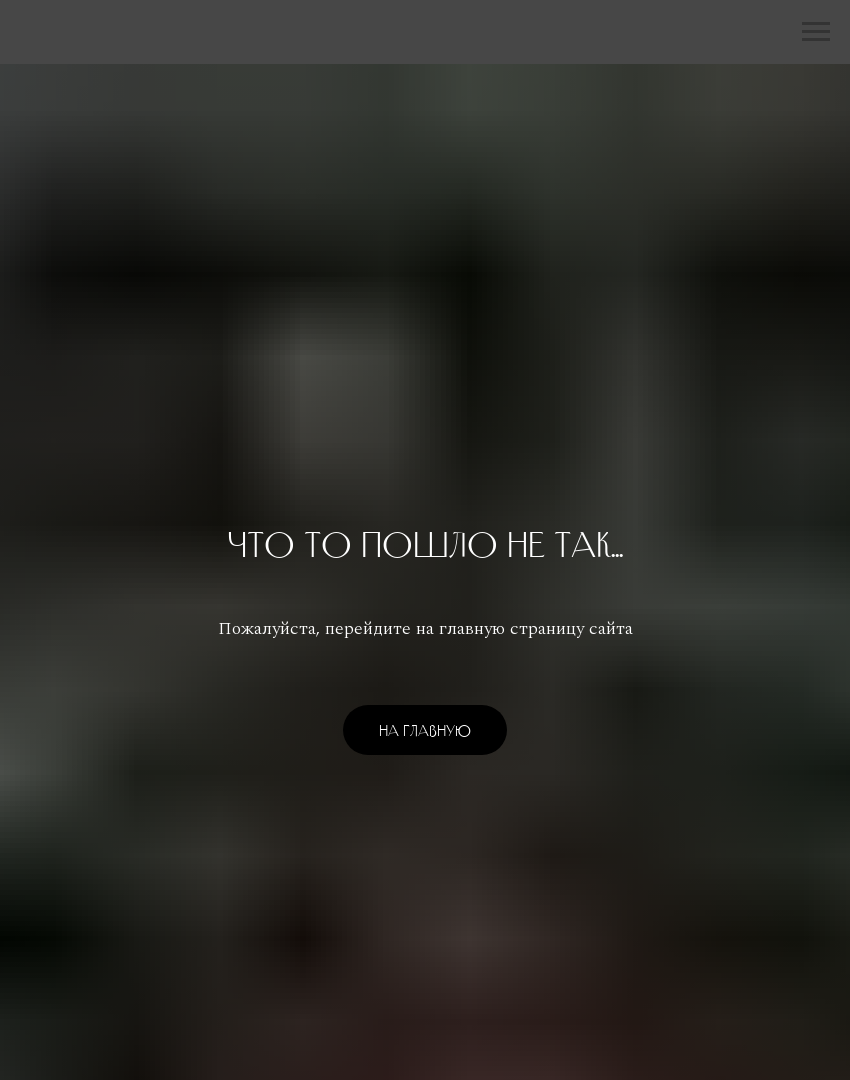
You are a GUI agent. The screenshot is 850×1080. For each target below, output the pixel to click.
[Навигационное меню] (816, 32)
